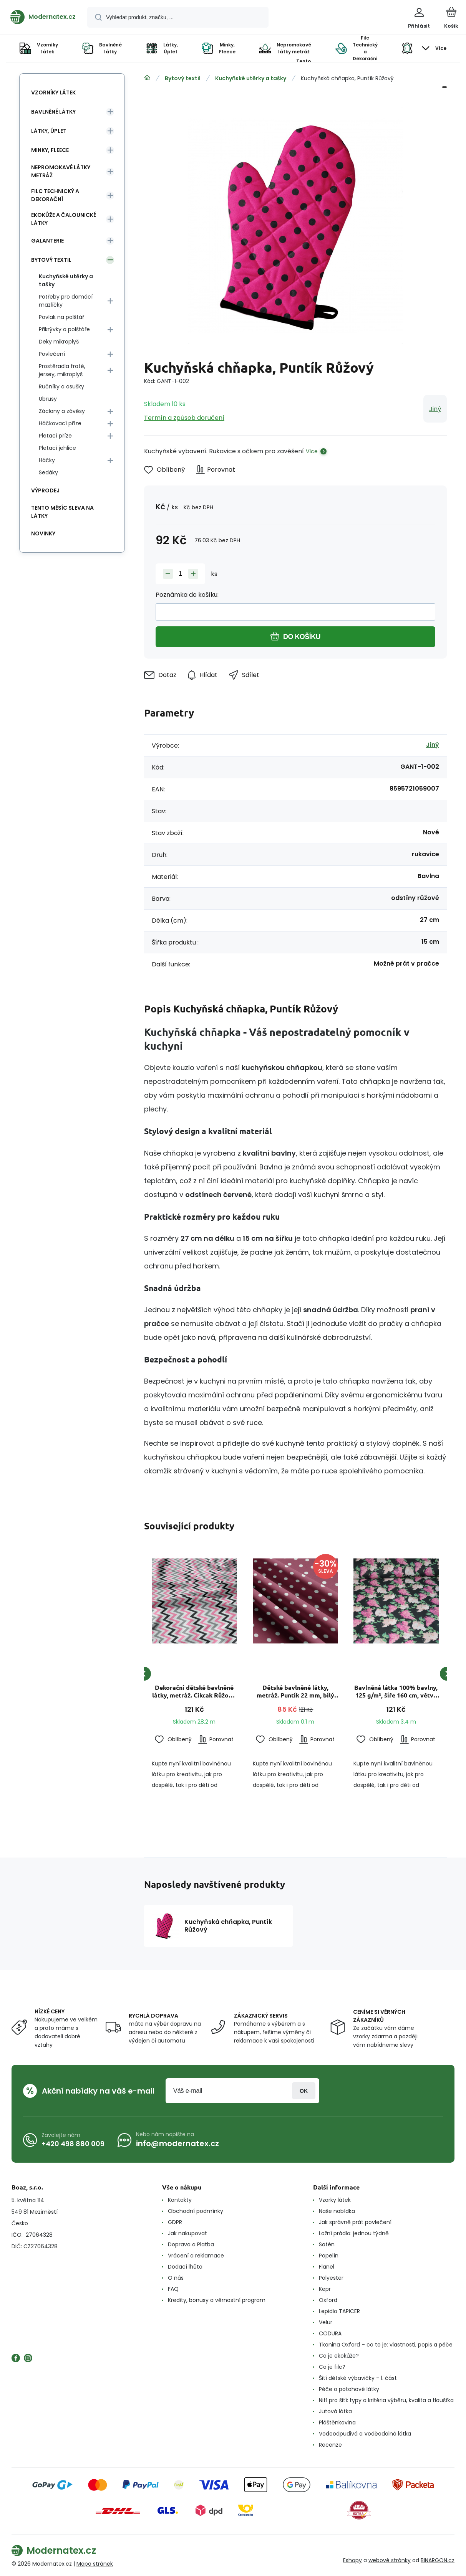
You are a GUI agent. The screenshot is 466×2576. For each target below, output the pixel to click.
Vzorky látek (335, 2200)
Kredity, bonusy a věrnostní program (216, 2300)
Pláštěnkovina (337, 2422)
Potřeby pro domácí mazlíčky (66, 301)
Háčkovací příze (60, 423)
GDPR (175, 2222)
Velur (325, 2322)
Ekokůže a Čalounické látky (63, 219)
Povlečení (52, 354)
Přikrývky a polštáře (64, 329)
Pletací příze (55, 435)
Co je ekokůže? (339, 2356)
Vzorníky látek (53, 92)
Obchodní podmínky (195, 2211)
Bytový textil (183, 78)
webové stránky (389, 2560)
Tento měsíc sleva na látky (62, 512)
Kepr (325, 2289)
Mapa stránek (94, 2564)
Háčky (47, 460)
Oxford (328, 2300)
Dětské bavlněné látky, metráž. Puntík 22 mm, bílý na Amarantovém (295, 1691)
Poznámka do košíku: (187, 594)
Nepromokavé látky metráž (60, 171)
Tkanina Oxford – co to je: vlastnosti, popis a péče (386, 2344)
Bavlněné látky (53, 112)
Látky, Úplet (48, 131)
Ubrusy (48, 399)
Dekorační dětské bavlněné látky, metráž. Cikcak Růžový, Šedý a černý (194, 1691)
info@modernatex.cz (177, 2143)
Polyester (331, 2278)
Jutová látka (335, 2411)
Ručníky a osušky (61, 386)
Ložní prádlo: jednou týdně (354, 2233)
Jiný (435, 409)
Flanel (326, 2267)
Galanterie (47, 240)
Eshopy (352, 2560)
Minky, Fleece (50, 150)
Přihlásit (303, 2090)
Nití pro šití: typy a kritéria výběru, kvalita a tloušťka (386, 2400)
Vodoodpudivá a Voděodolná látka (365, 2433)
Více (312, 451)
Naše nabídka (337, 2211)
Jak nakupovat (187, 2233)
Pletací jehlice (57, 448)
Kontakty (180, 2200)
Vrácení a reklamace (196, 2255)
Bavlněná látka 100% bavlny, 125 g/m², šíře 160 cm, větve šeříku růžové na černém (396, 1691)
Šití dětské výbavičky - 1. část (358, 2378)
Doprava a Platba (191, 2244)
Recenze (330, 2445)
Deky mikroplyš (59, 341)
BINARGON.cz (437, 2560)
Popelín (328, 2255)
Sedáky (48, 472)
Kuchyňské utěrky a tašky (250, 78)
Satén (327, 2244)
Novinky (43, 533)
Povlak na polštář (61, 317)
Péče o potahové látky (349, 2389)
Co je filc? (332, 2367)
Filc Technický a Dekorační (55, 195)
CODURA (330, 2333)
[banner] (43, 16)
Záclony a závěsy (62, 411)
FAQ (173, 2289)
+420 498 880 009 (72, 2143)
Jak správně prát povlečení (355, 2222)
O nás (176, 2278)
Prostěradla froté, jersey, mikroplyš (62, 370)
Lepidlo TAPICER (339, 2311)
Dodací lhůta (185, 2267)
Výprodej (45, 490)
